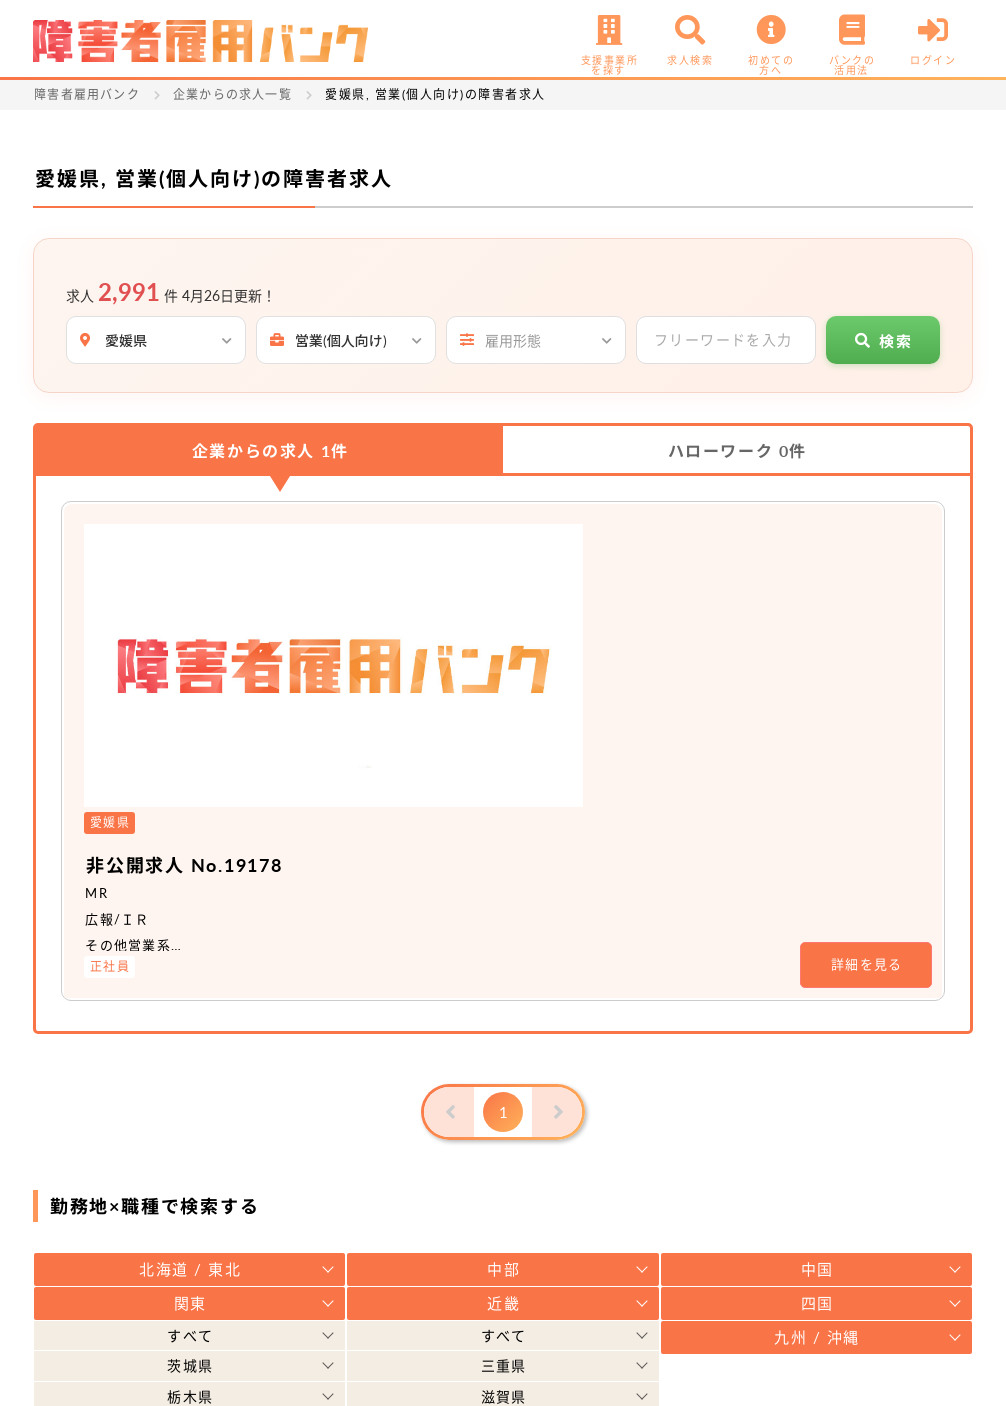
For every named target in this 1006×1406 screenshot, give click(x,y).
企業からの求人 (270, 450)
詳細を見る (867, 677)
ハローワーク (737, 450)
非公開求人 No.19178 (418, 576)
